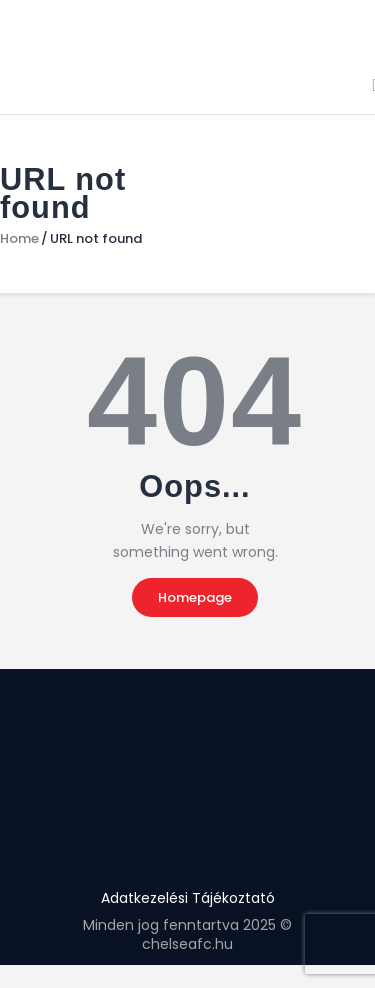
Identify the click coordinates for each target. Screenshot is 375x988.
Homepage (195, 597)
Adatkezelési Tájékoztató (188, 898)
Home (19, 239)
